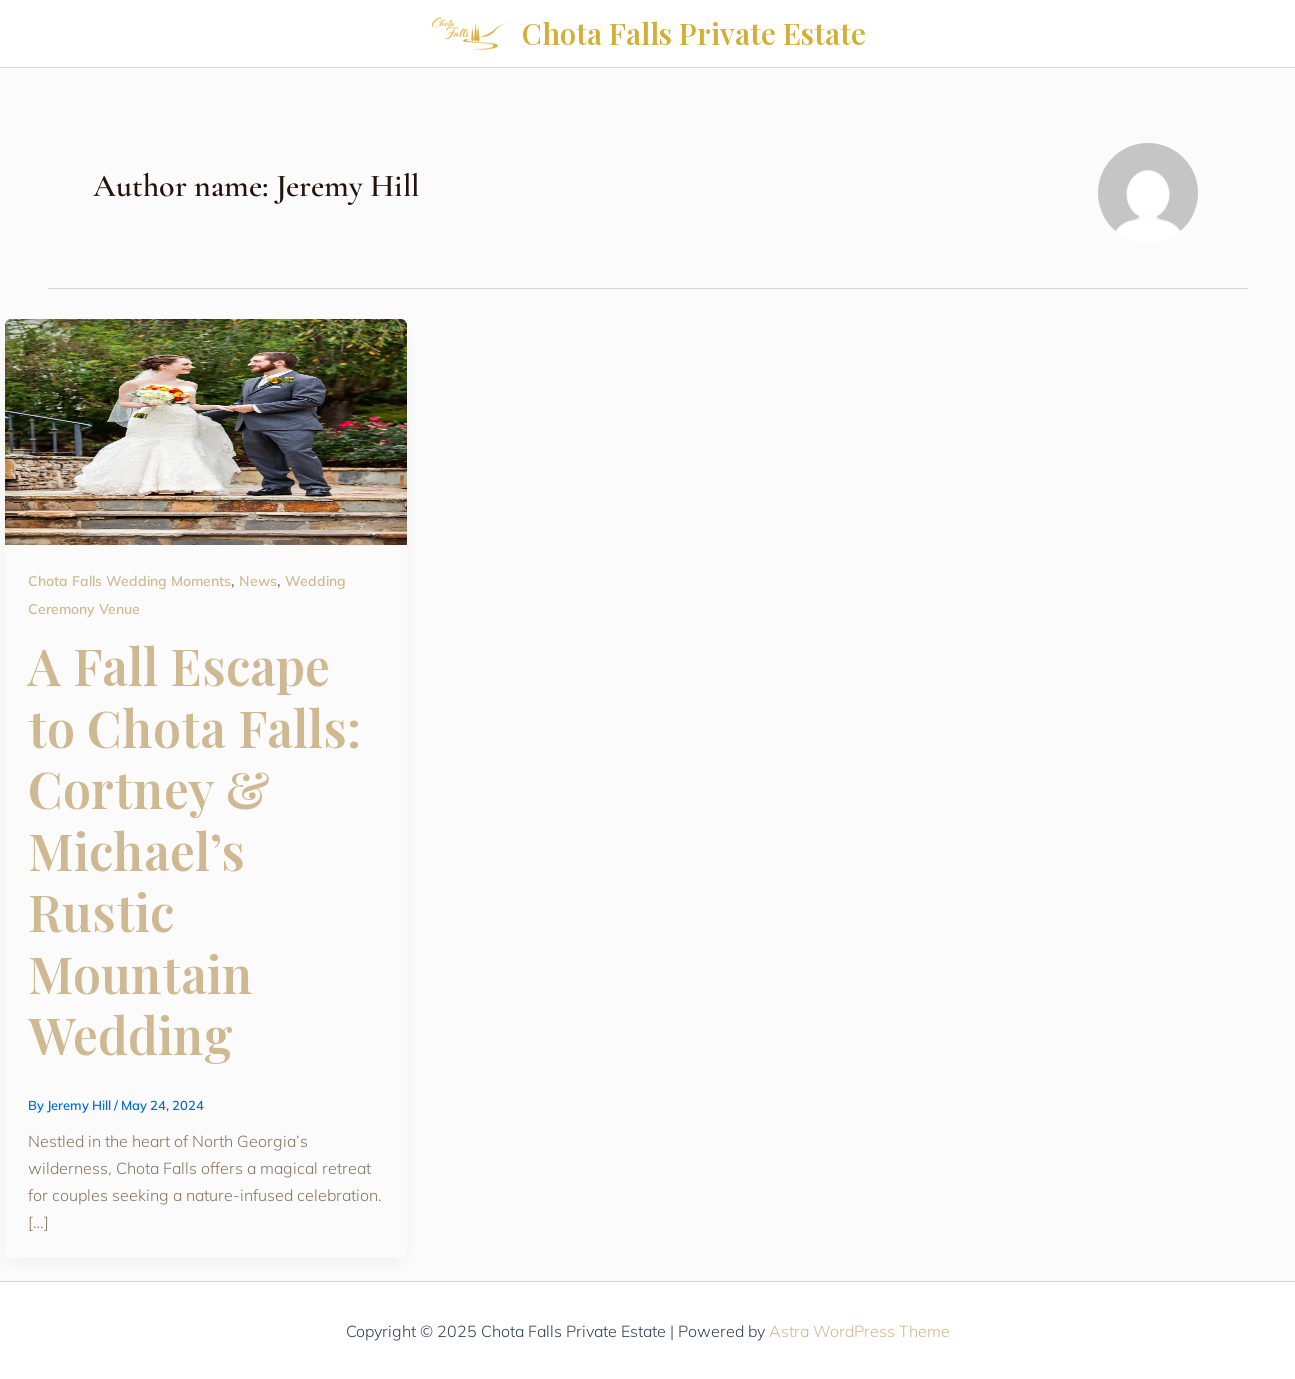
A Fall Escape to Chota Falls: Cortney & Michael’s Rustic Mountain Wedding (194, 850)
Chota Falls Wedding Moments (129, 581)
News (258, 581)
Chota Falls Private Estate (694, 33)
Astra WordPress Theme (859, 1331)
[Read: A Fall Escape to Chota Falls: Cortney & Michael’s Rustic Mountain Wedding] (206, 430)
